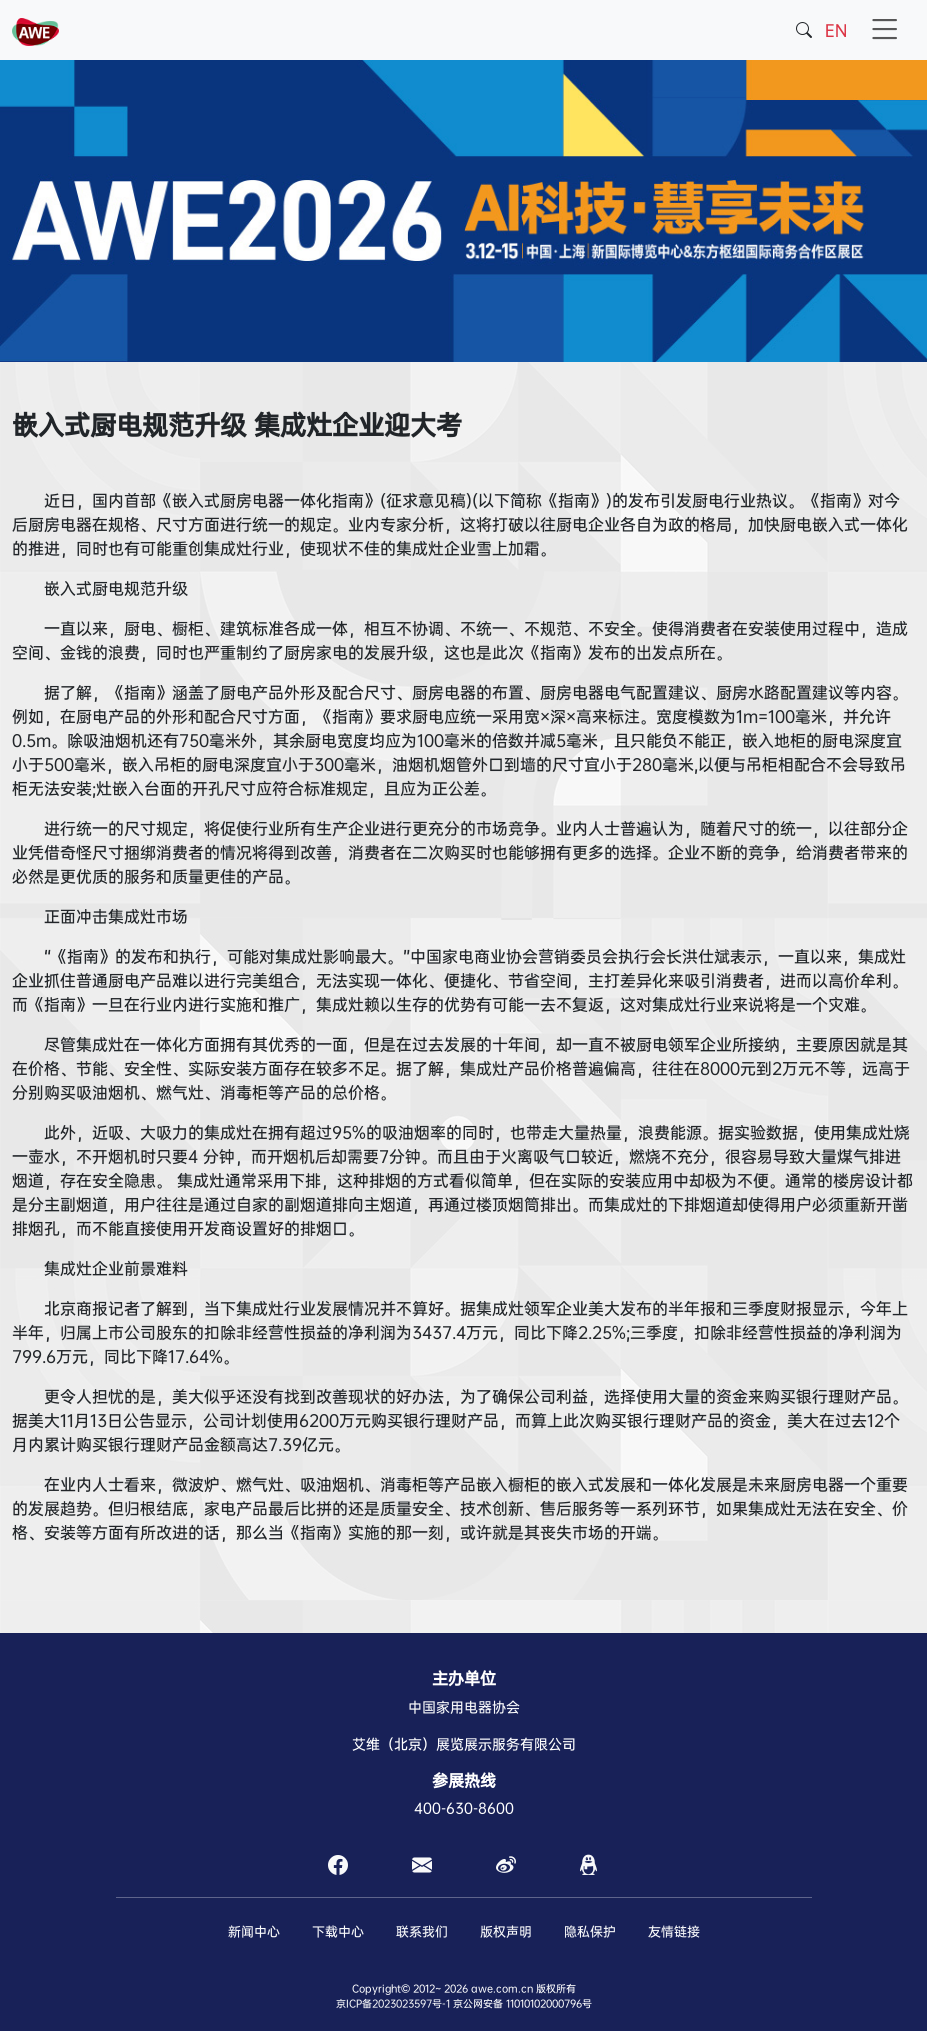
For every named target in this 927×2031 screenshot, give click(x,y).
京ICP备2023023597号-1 (393, 2003)
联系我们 (422, 1931)
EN (836, 30)
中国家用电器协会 (464, 1707)
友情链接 (674, 1931)
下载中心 (338, 1931)
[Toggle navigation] (885, 30)
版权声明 (506, 1931)
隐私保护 (590, 1931)
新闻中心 (254, 1931)
